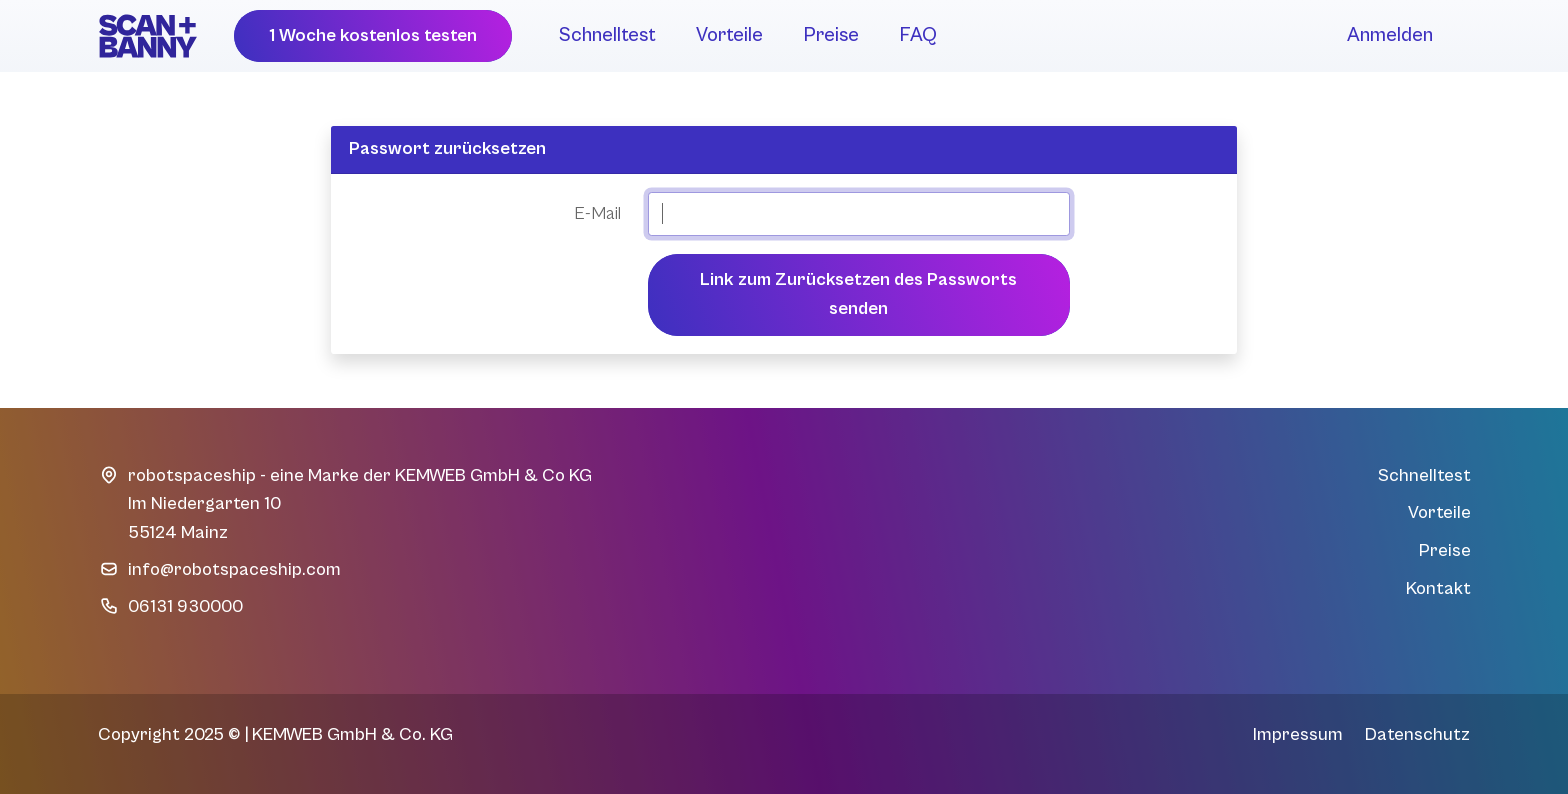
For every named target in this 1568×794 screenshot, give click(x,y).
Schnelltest (607, 35)
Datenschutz (1417, 734)
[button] (373, 36)
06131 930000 (185, 606)
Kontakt (1438, 588)
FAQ (918, 35)
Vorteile (729, 35)
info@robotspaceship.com (234, 569)
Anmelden (1390, 35)
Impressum (1298, 734)
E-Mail (597, 213)
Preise (831, 35)
